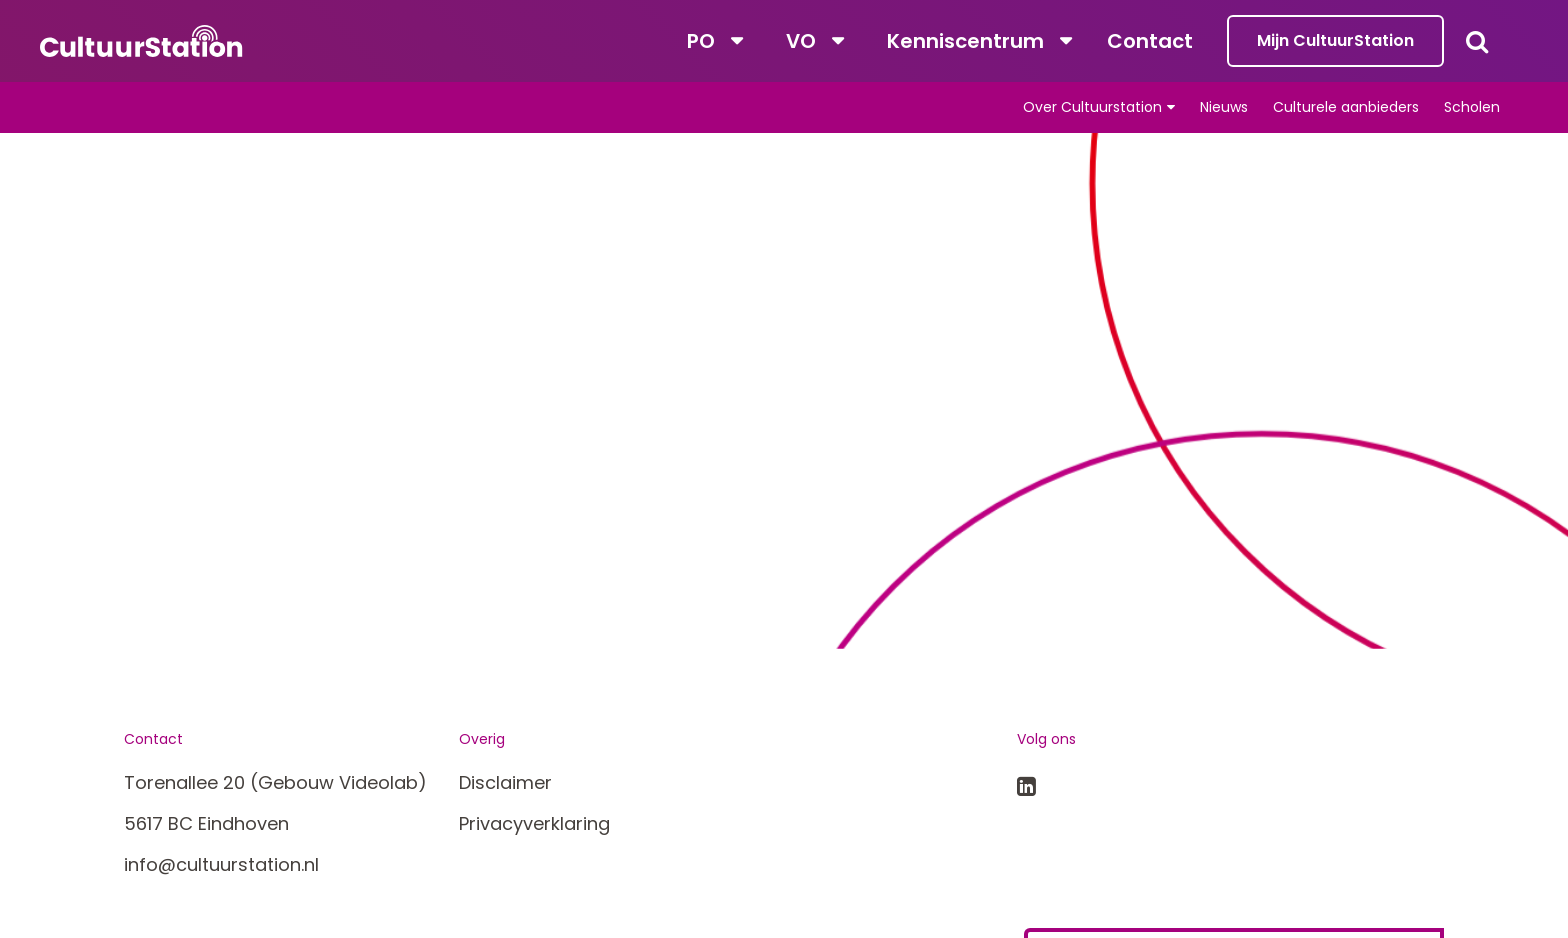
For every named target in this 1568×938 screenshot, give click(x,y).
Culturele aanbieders (1346, 107)
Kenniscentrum (965, 41)
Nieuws (1224, 107)
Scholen (1472, 107)
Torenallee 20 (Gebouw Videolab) (275, 782)
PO (701, 41)
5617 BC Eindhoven (206, 823)
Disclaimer (505, 782)
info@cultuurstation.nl (221, 864)
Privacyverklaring (534, 823)
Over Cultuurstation (1092, 107)
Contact (1150, 41)
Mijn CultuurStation (1335, 40)
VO (801, 41)
